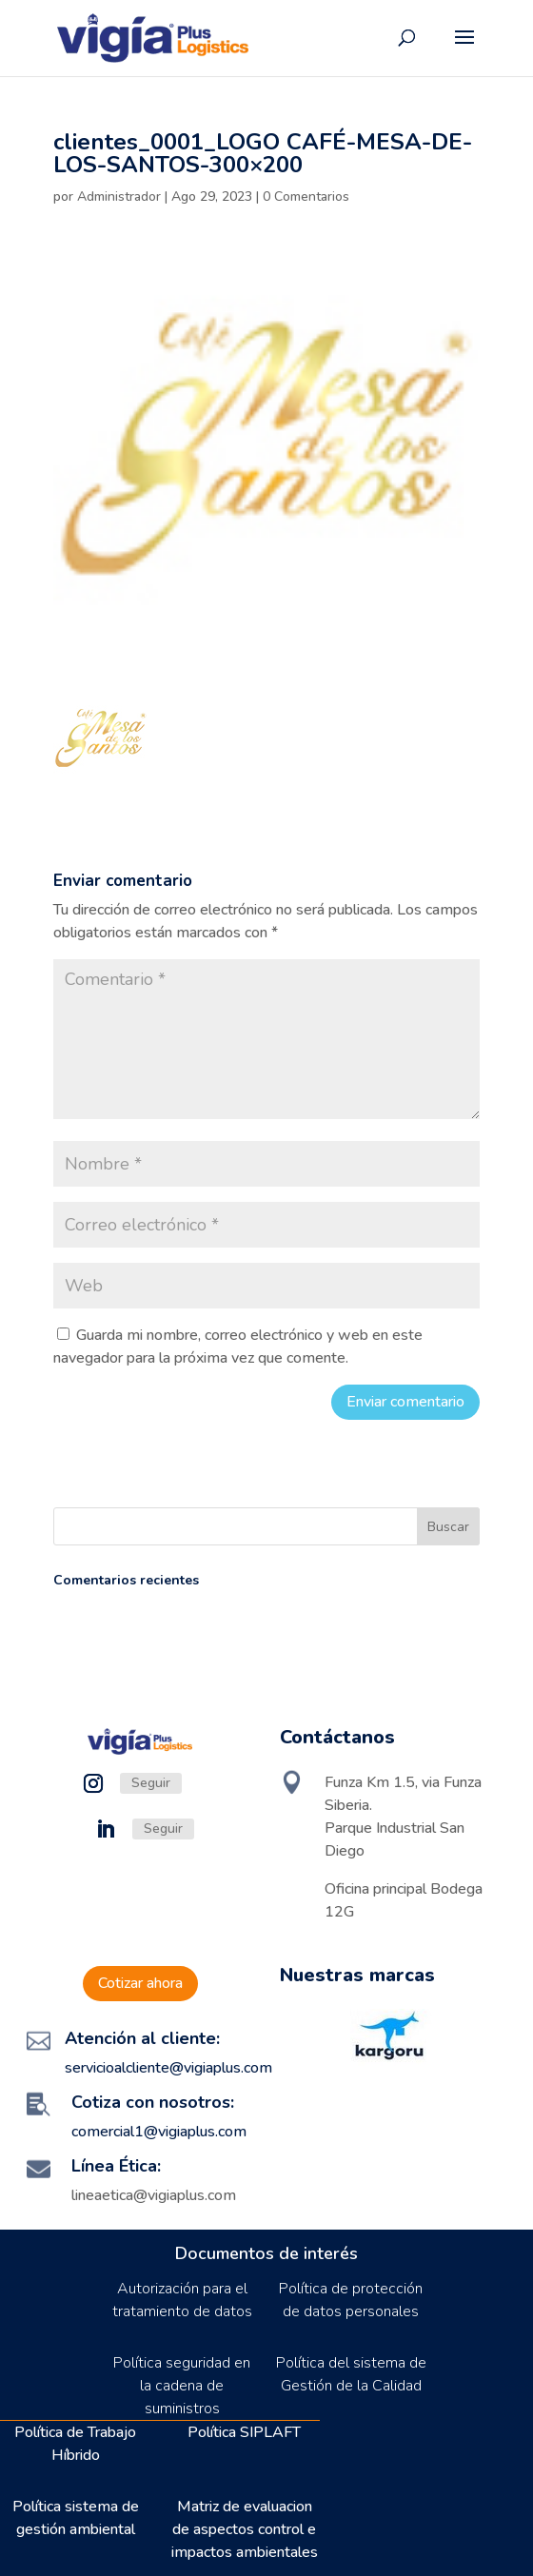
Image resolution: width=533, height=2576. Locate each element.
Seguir (150, 1783)
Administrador (119, 196)
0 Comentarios (306, 196)
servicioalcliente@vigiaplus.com (168, 2067)
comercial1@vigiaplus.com (159, 2131)
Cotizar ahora (140, 1983)
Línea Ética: (116, 2165)
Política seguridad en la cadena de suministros (181, 2385)
